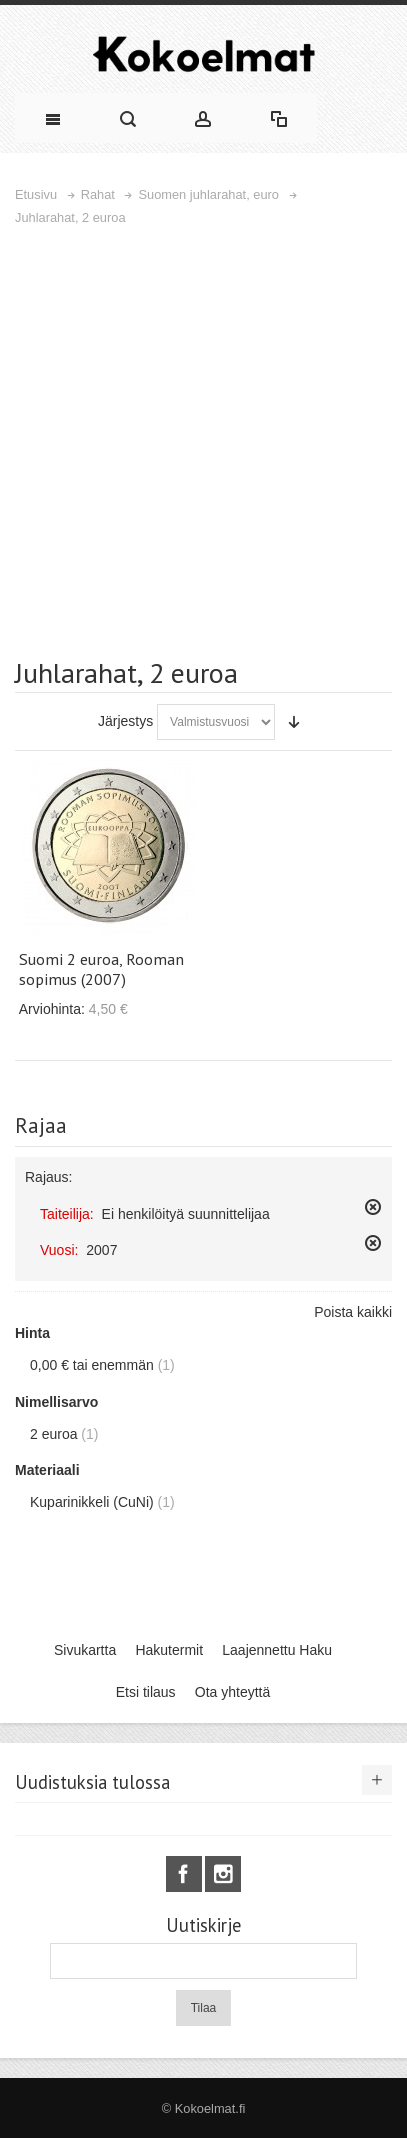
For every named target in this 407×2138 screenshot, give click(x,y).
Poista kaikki (353, 1312)
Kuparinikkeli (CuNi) (92, 1502)
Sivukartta (85, 1650)
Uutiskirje (203, 1925)
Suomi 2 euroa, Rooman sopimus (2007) (101, 969)
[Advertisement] (203, 441)
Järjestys (125, 721)
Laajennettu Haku (277, 1650)
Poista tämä (373, 1207)
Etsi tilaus (146, 1692)
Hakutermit (169, 1650)
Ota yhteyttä (232, 1692)
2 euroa (53, 1434)
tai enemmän (92, 1365)
